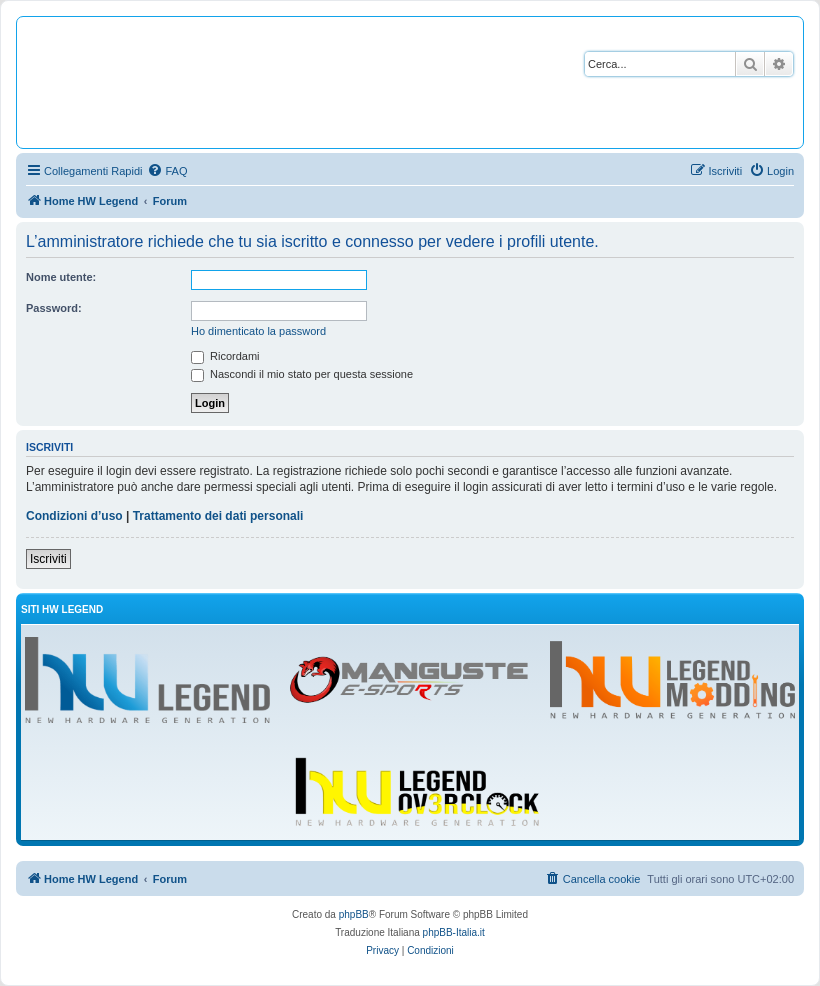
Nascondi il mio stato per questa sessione (302, 374)
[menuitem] (167, 171)
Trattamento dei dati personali (218, 516)
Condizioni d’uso (74, 516)
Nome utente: (61, 277)
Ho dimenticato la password (258, 331)
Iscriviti (48, 559)
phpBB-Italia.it (454, 932)
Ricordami (225, 356)
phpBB (354, 914)
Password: (54, 308)
